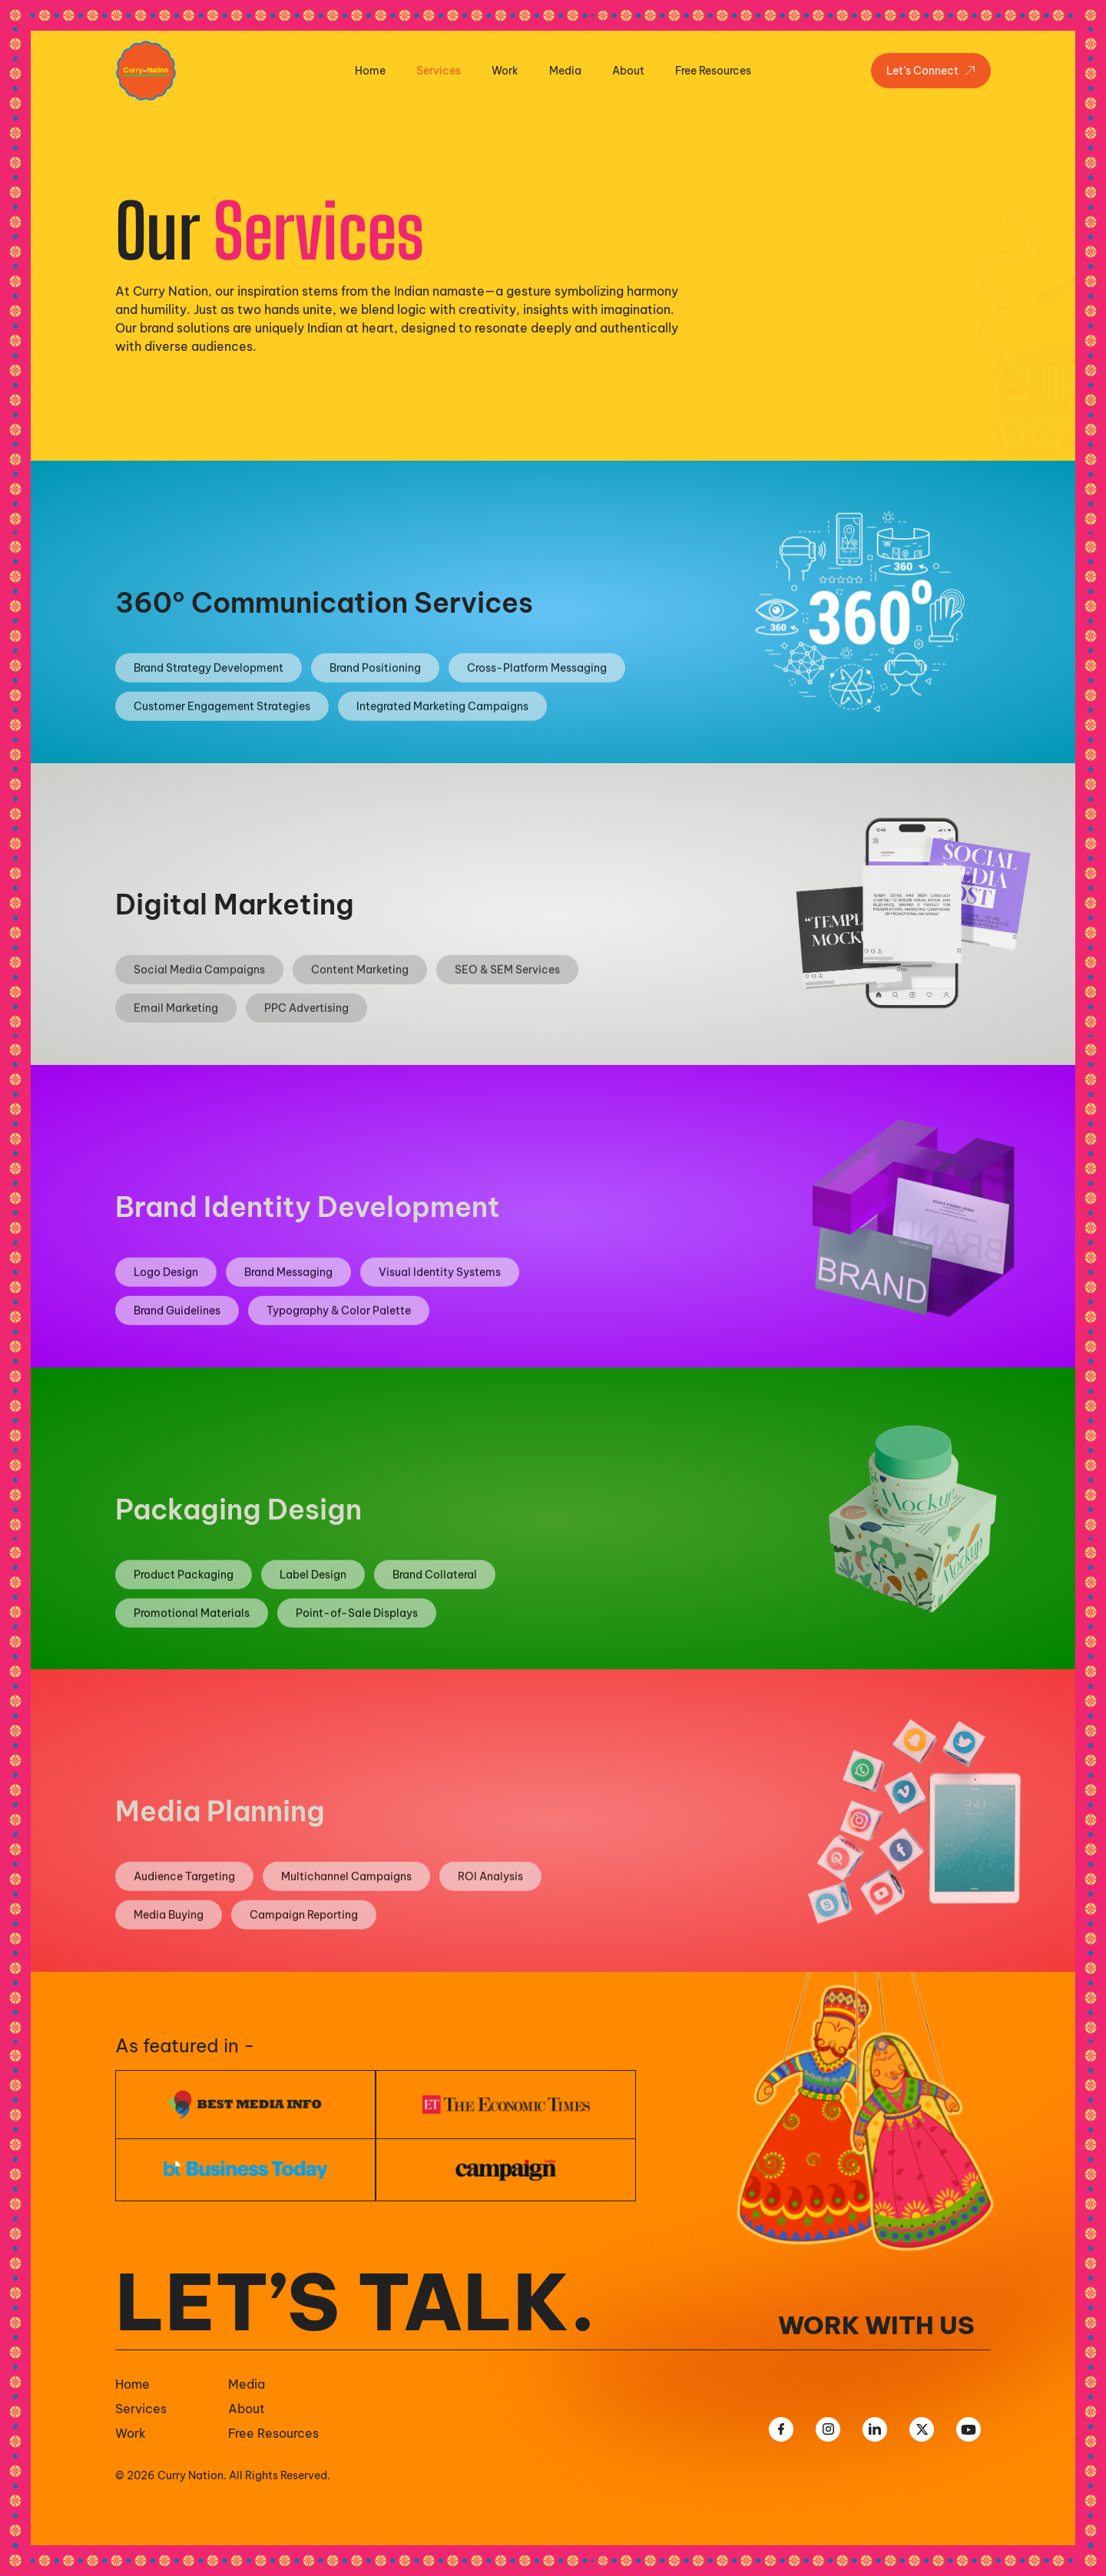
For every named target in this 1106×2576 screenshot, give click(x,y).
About (628, 71)
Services (438, 71)
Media (565, 71)
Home (370, 71)
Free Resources (713, 71)
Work (505, 71)
